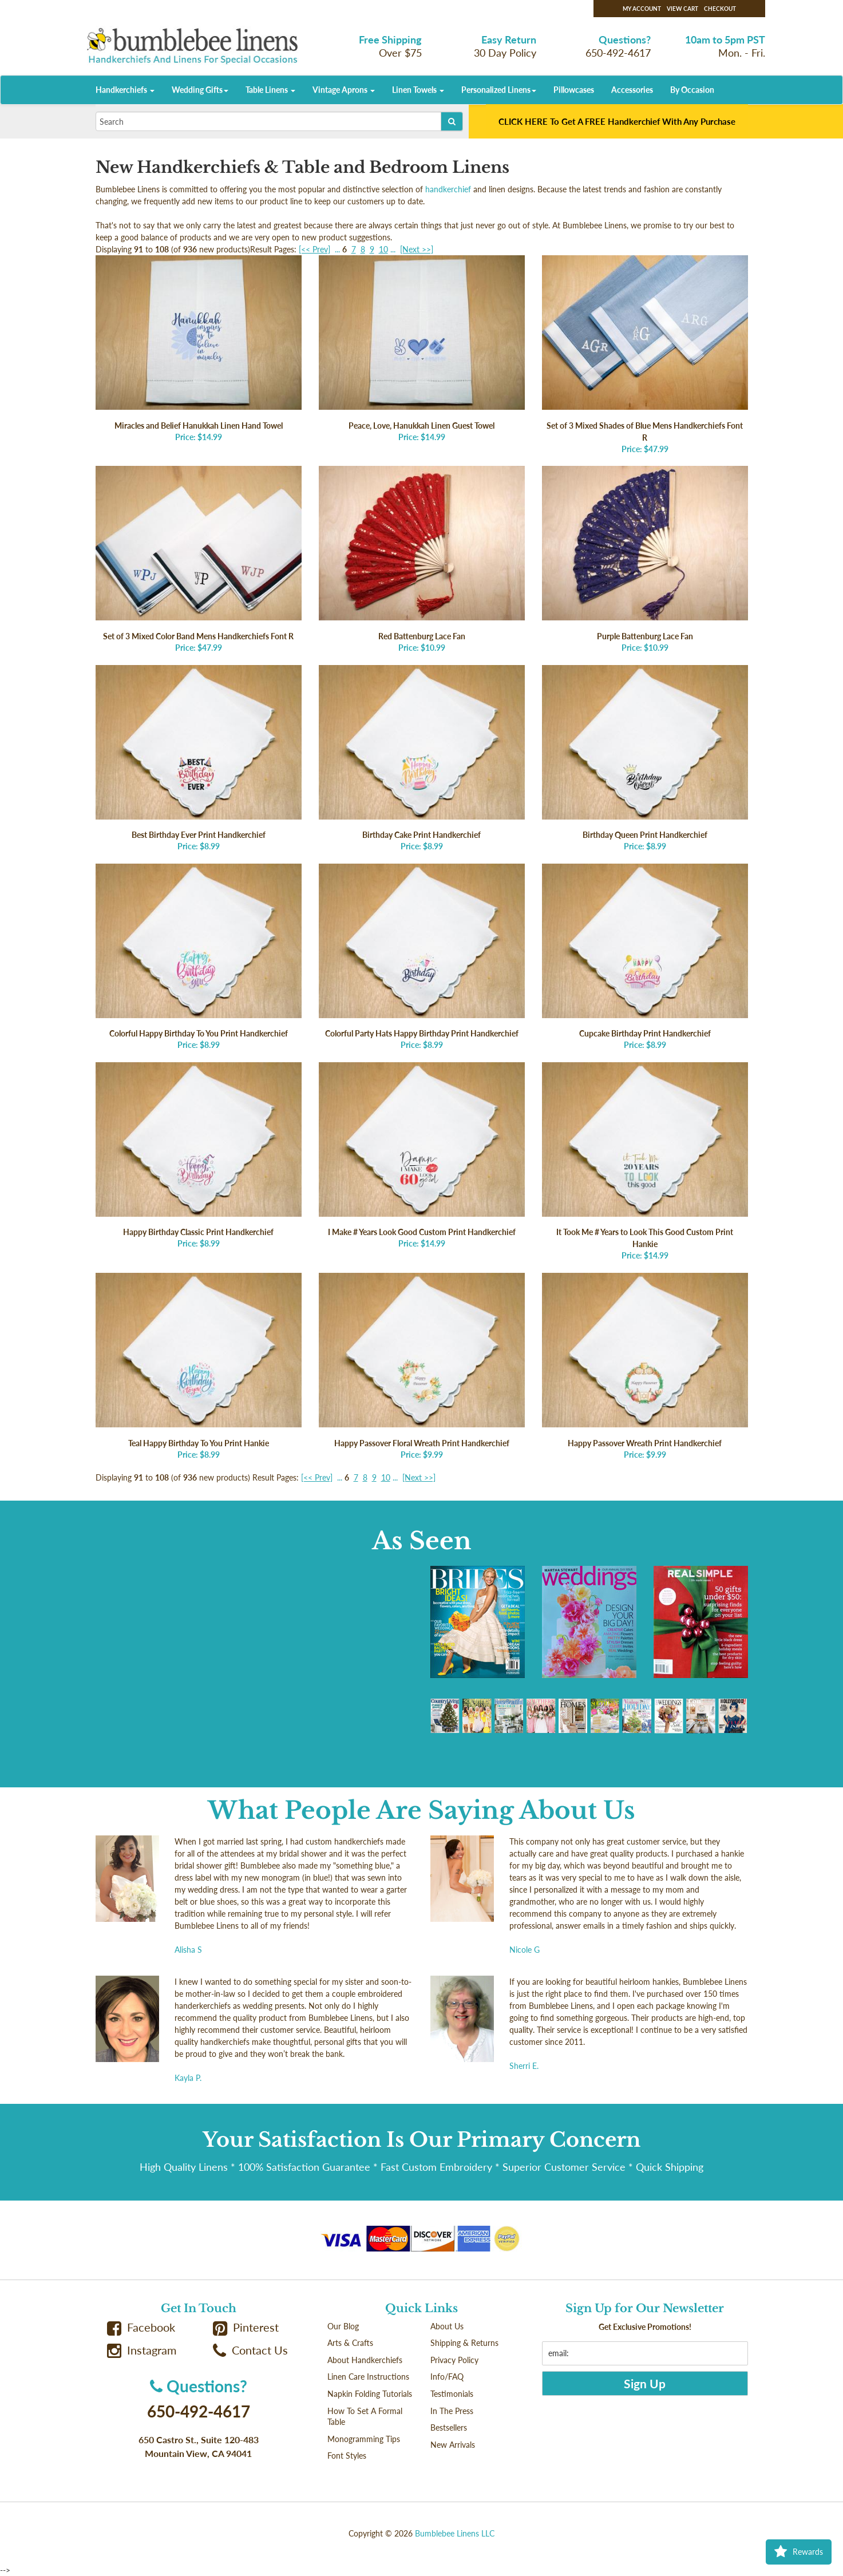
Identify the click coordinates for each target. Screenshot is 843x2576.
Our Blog (343, 2326)
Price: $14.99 (199, 348)
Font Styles (346, 2455)
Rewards (798, 2552)
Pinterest (246, 2327)
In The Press (451, 2411)
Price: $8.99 (199, 758)
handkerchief (448, 189)
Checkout (720, 8)
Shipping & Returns (464, 2343)
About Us (447, 2326)
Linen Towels (418, 89)
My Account (642, 8)
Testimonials (451, 2394)
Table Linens (270, 89)
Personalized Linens (498, 89)
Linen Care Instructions (368, 2376)
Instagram (142, 2350)
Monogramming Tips (363, 2439)
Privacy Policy (454, 2360)
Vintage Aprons (343, 89)
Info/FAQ (447, 2376)
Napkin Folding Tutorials (369, 2394)
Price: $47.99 (645, 354)
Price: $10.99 (422, 559)
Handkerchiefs (125, 89)
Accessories (632, 89)
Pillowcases (573, 89)
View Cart (682, 8)
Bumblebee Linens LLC (454, 2533)
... (337, 249)
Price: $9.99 (422, 1366)
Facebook (141, 2327)
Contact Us (250, 2350)
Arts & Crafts (350, 2343)
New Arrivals (452, 2445)
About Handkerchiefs (364, 2360)
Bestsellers (448, 2427)
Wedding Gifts (200, 89)
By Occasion (692, 89)
